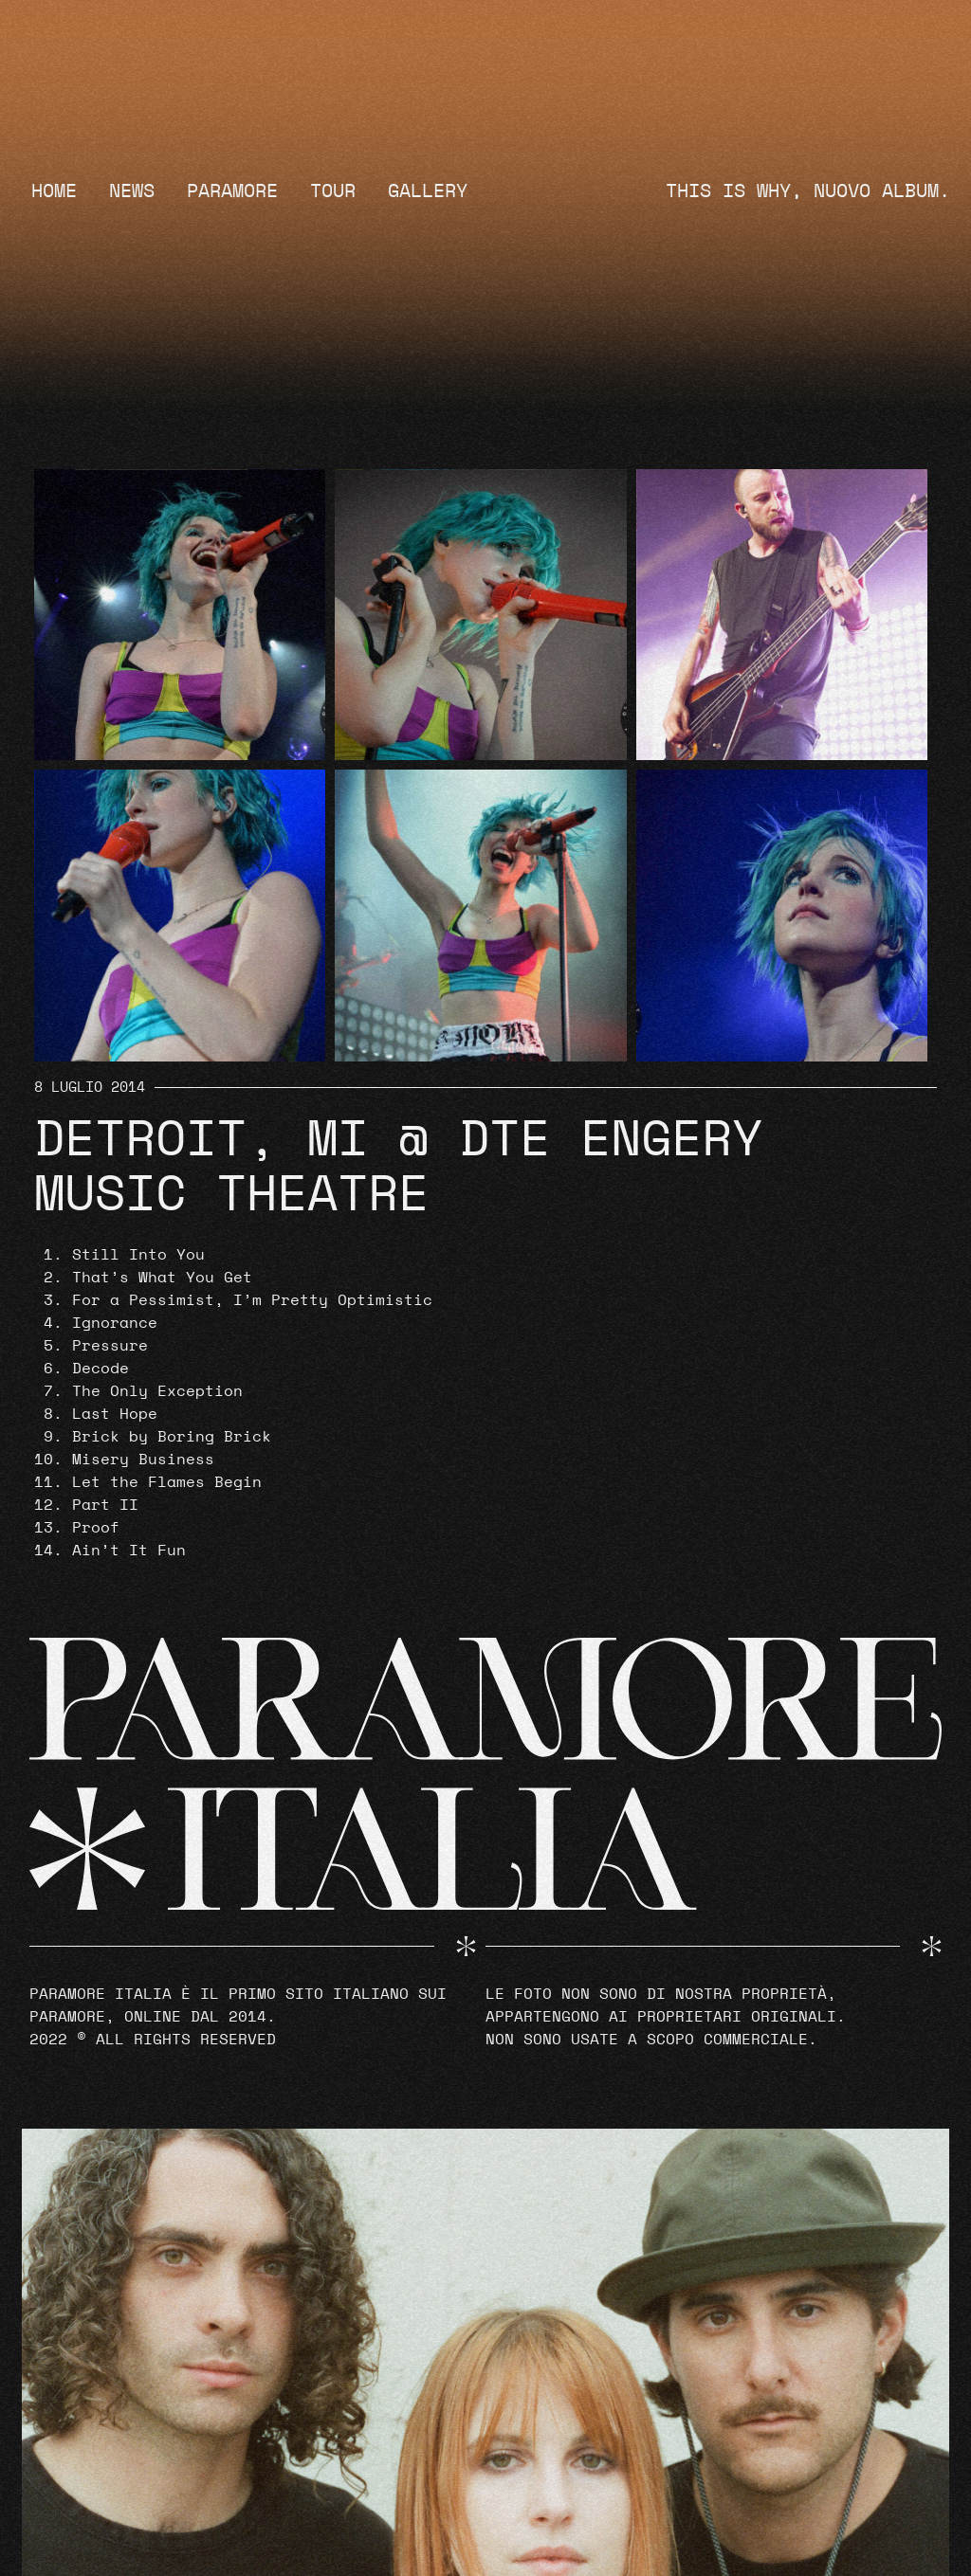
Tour (333, 191)
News (132, 191)
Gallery (427, 191)
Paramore (232, 191)
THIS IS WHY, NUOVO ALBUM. (808, 191)
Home (54, 191)
